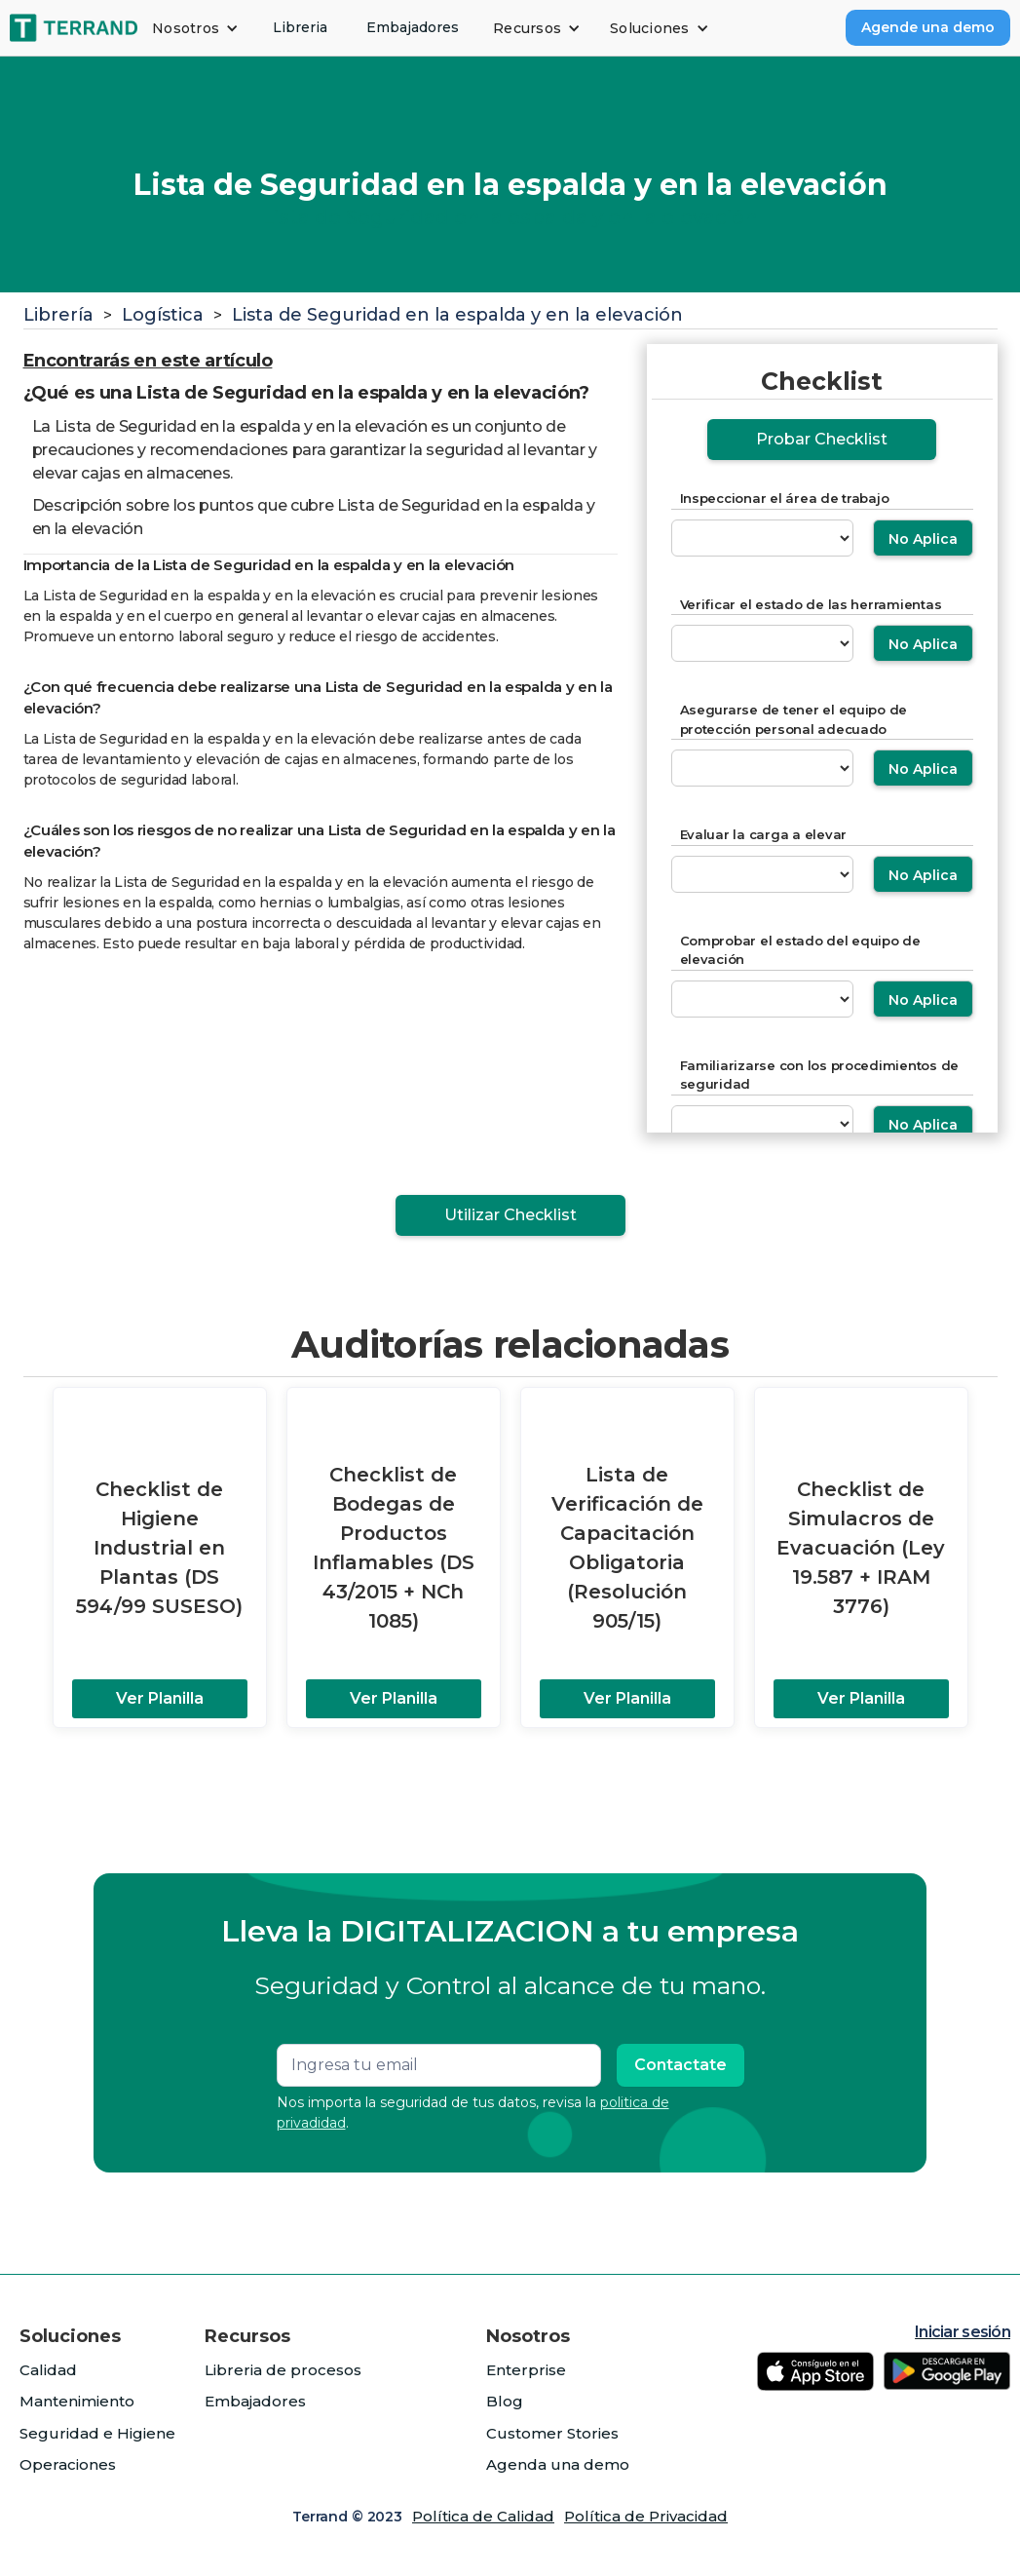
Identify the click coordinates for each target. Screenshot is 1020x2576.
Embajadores (412, 27)
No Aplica (923, 539)
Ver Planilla (160, 1698)
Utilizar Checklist (510, 1215)
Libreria (300, 27)
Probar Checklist (822, 439)
